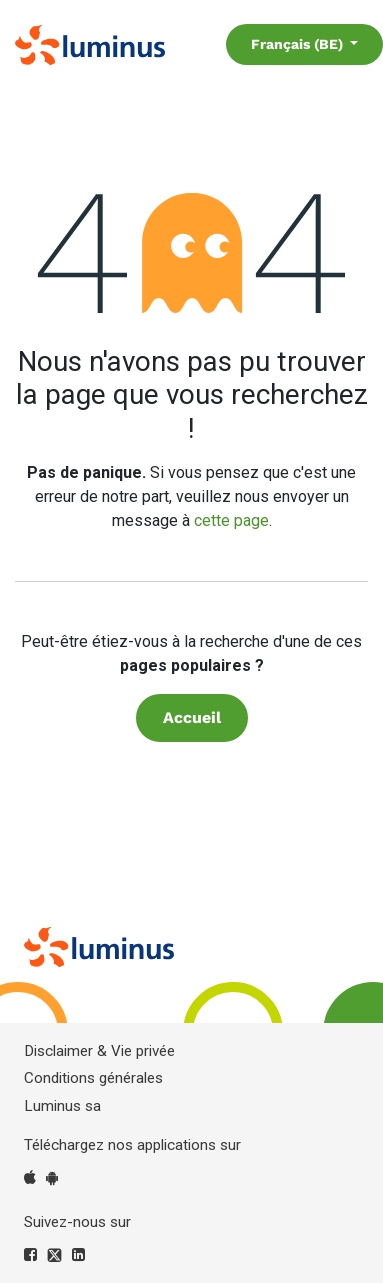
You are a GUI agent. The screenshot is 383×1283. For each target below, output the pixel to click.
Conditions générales (93, 1078)
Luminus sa (62, 1106)
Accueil (192, 717)
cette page (231, 520)
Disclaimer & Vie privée (99, 1051)
